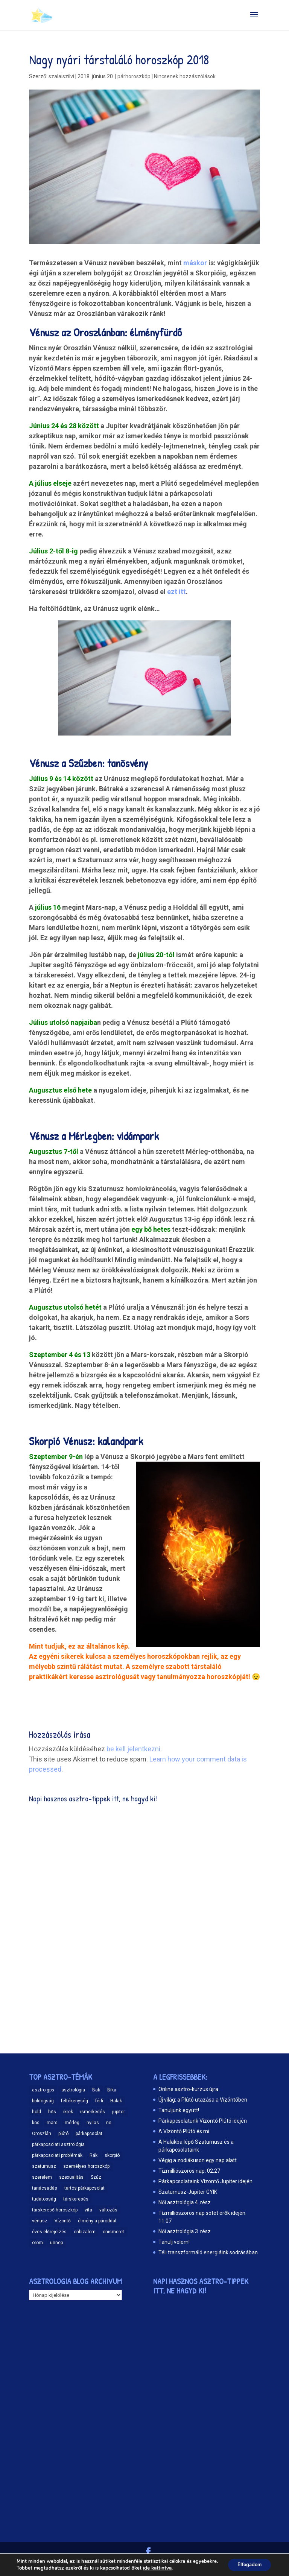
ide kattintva (155, 2568)
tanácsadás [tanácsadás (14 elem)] (44, 2188)
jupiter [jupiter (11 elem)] (118, 2111)
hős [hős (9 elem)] (52, 2111)
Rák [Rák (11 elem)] (93, 2155)
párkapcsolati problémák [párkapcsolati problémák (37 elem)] (57, 2155)
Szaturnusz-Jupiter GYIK (187, 2192)
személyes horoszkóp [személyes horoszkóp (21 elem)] (86, 2166)
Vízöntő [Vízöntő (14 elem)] (63, 2220)
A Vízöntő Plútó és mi (183, 2131)
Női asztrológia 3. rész (184, 2231)
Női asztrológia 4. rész (184, 2202)
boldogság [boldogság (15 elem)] (43, 2100)
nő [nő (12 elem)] (108, 2122)
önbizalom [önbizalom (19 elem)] (85, 2231)
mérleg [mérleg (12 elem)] (72, 2122)
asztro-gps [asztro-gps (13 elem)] (43, 2090)
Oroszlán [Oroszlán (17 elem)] (41, 2133)
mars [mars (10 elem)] (52, 2122)
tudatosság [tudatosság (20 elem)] (44, 2199)
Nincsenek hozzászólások (185, 76)
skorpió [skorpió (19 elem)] (112, 2155)
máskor (195, 263)
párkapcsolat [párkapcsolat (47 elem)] (89, 2133)
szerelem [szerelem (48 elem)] (42, 2177)
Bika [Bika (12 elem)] (111, 2090)
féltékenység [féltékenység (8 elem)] (74, 2100)
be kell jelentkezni (133, 1749)
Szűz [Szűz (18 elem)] (96, 2177)
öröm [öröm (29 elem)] (37, 2242)
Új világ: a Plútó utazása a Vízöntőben (202, 2100)
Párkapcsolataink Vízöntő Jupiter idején (205, 2181)
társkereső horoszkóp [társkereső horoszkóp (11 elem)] (55, 2210)
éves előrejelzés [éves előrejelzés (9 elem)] (49, 2231)
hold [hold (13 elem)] (36, 2111)
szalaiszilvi (61, 76)
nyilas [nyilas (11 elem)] (93, 2122)
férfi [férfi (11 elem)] (99, 2100)
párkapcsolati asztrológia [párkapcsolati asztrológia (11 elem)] (58, 2144)
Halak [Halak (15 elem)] (116, 2100)
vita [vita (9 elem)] (88, 2210)
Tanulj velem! (174, 2242)
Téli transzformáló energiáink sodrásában (208, 2252)
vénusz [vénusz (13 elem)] (39, 2220)
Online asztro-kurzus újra (188, 2089)
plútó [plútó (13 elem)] (63, 2133)
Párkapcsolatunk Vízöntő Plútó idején (202, 2121)
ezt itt (176, 592)
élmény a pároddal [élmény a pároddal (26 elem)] (97, 2220)
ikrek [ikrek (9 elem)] (68, 2111)
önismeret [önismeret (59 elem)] (113, 2231)
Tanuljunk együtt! (178, 2110)
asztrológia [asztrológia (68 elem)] (73, 2090)
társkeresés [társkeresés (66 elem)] (75, 2199)
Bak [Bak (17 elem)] (96, 2090)
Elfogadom (248, 2561)
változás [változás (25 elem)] (108, 2210)
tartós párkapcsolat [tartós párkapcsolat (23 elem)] (84, 2188)
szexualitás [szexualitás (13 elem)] (71, 2177)
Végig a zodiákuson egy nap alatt (197, 2160)
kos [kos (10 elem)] (36, 2122)
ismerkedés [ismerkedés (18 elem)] (92, 2111)
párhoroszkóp (134, 76)
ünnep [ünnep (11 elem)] (56, 2242)
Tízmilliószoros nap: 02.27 (189, 2171)
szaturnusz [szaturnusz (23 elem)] (44, 2166)
